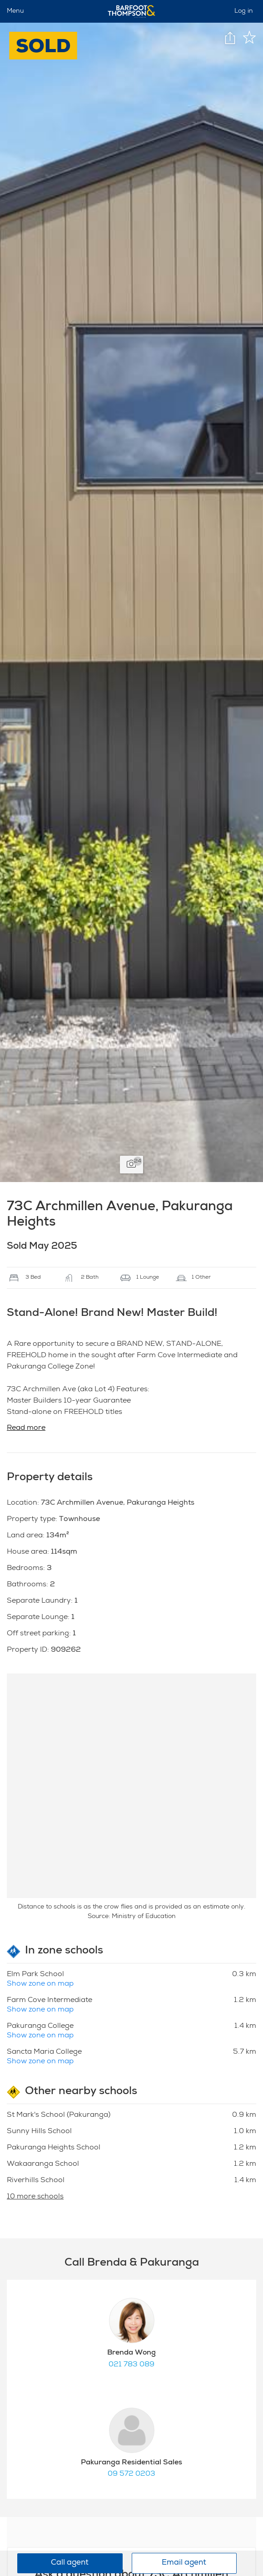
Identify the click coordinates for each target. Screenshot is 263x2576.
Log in (243, 11)
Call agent (70, 2563)
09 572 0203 (131, 2474)
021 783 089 (131, 2365)
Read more (26, 1428)
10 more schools (35, 2197)
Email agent (184, 2563)
